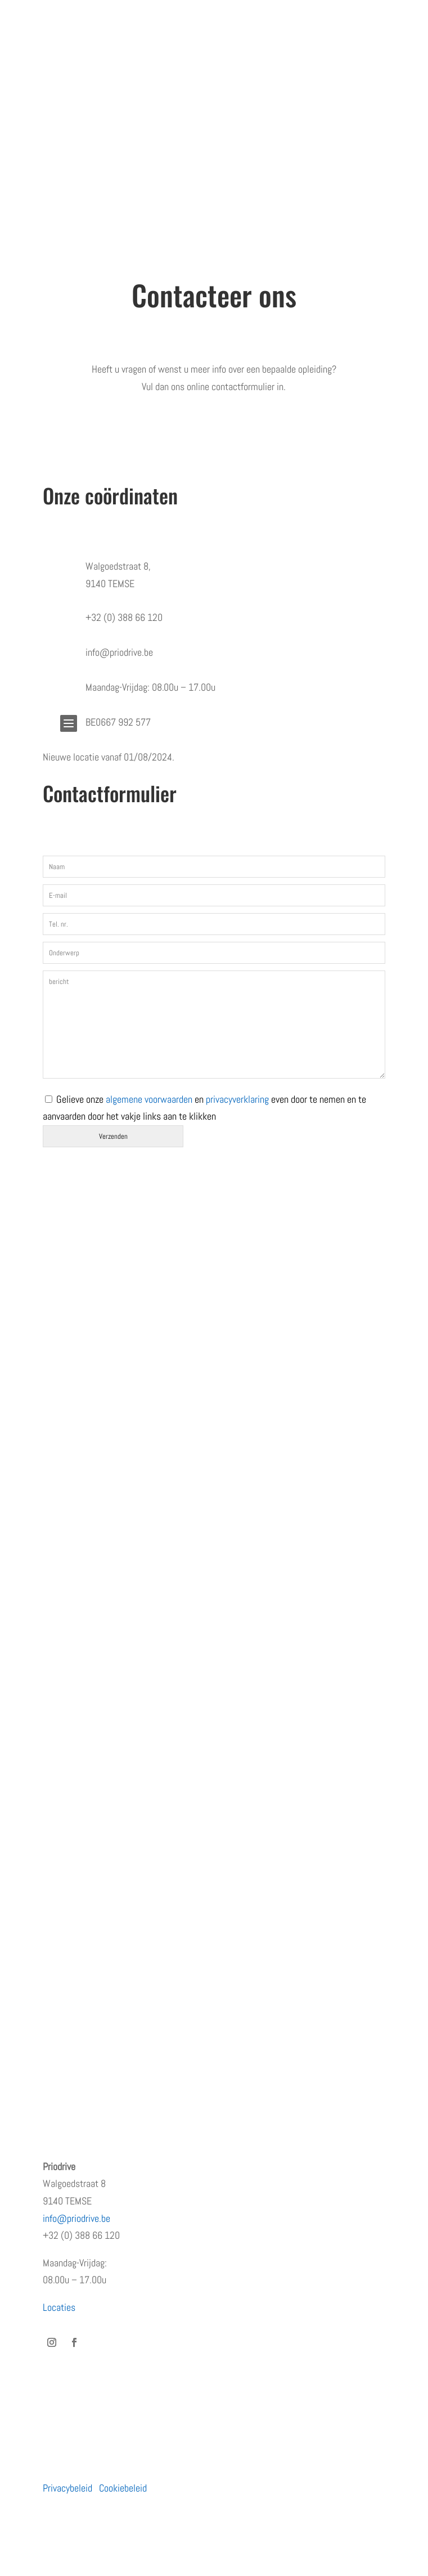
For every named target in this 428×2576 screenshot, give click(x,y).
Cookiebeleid (123, 2487)
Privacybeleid (67, 2487)
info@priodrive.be (76, 2218)
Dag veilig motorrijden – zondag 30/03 (115, 2039)
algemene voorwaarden (149, 1099)
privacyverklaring (237, 1099)
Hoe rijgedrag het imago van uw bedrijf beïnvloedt (135, 2016)
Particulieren (67, 1755)
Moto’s (56, 1800)
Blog (51, 1583)
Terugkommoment (77, 1539)
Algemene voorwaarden (86, 1628)
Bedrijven (60, 1778)
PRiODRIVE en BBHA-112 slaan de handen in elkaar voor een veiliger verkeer (184, 1949)
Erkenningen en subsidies (90, 1516)
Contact (58, 1605)
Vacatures (61, 1561)
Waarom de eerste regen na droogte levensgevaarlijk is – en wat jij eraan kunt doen (199, 1994)
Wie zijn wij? (67, 1494)
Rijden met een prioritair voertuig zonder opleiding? (138, 1972)
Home (54, 1472)
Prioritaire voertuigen (82, 1822)
